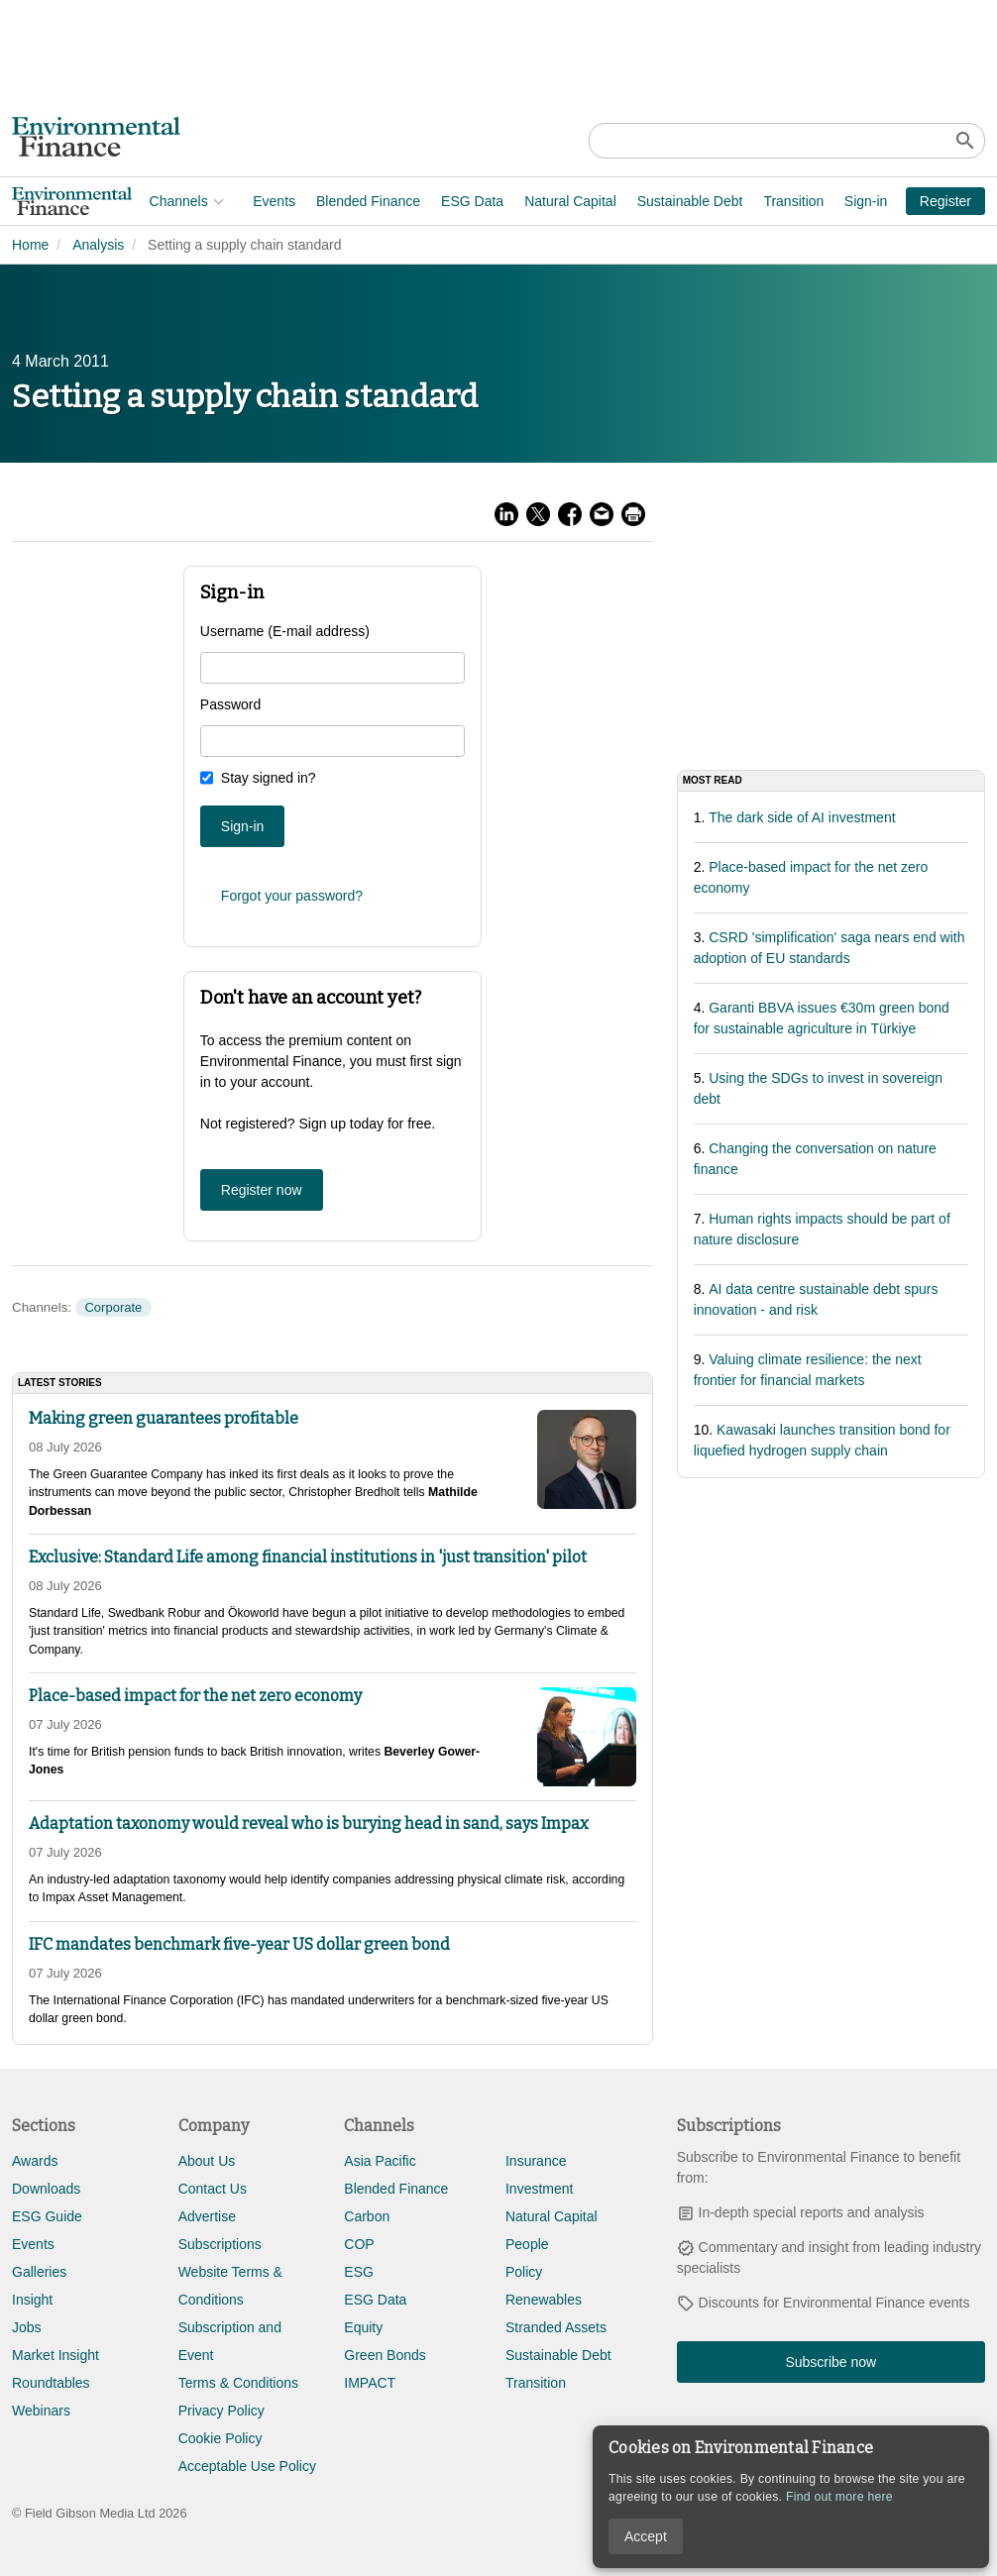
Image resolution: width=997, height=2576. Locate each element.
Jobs (27, 2327)
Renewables (543, 2300)
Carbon (366, 2216)
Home (30, 245)
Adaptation (741, 201)
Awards (34, 2161)
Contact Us (212, 2189)
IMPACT (369, 2383)
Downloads (46, 2189)
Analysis (98, 245)
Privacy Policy (221, 2410)
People (527, 2244)
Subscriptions (220, 2244)
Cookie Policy (220, 2438)
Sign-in (866, 201)
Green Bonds (385, 2355)
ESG (359, 2272)
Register (945, 201)
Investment (539, 2189)
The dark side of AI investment (802, 817)
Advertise (207, 2216)
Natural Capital (434, 201)
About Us (207, 2161)
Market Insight (55, 2355)
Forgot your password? (292, 896)
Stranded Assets (556, 2327)
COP (359, 2244)
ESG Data (335, 201)
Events (137, 201)
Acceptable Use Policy (247, 2466)
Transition (656, 201)
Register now (261, 1190)
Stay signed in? (268, 778)
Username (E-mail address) (285, 631)
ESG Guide (47, 2216)
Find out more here (839, 2497)
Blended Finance (230, 201)
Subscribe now (830, 2362)
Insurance (535, 2161)
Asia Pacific (379, 2161)
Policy (523, 2272)
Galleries (39, 2272)
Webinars (41, 2410)
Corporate (113, 1307)
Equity (363, 2327)
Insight (32, 2300)
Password (230, 704)
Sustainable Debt (552, 201)
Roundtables (51, 2383)
